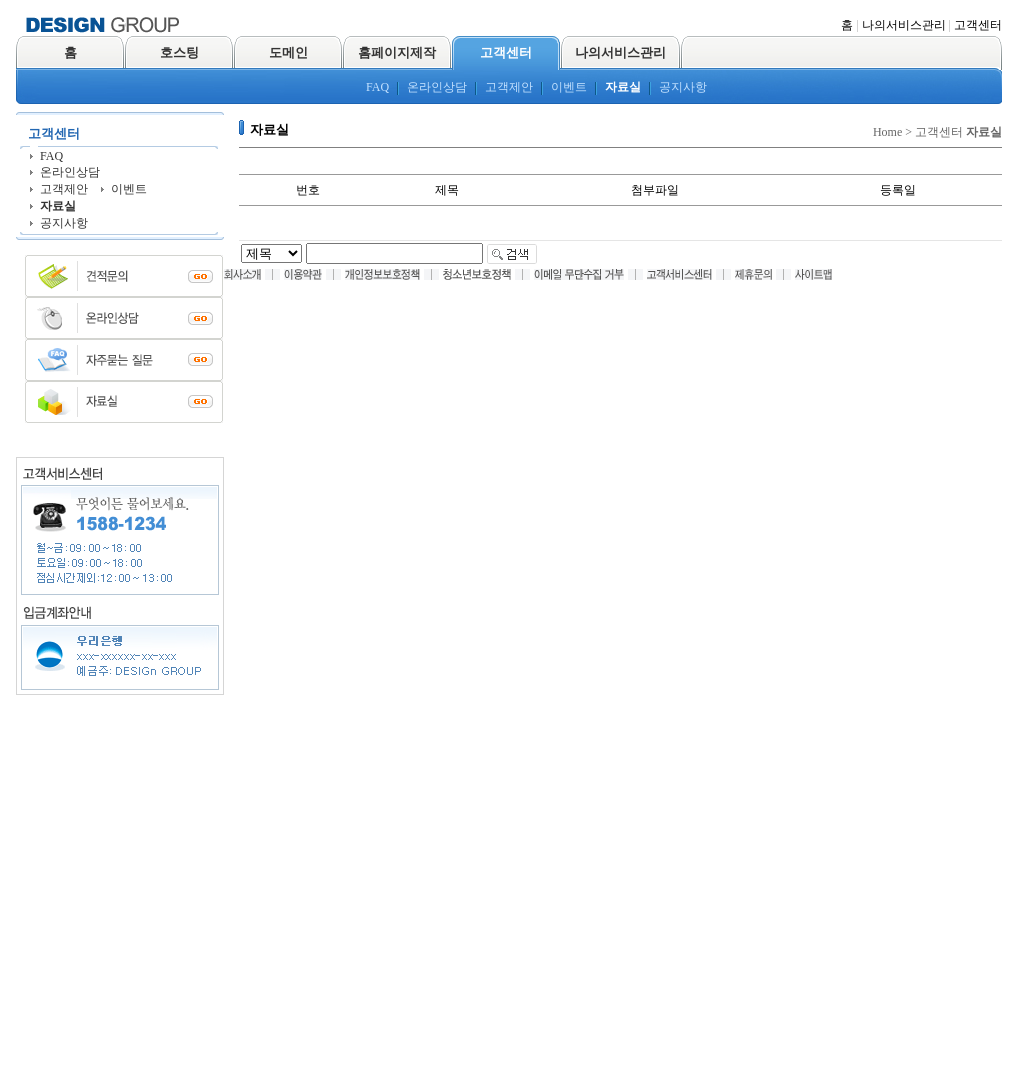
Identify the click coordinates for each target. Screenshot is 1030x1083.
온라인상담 (437, 87)
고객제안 (509, 87)
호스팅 (179, 52)
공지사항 (683, 87)
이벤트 (569, 87)
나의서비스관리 (904, 25)
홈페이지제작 (397, 52)
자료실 (623, 87)
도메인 (288, 52)
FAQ (377, 87)
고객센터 (978, 25)
